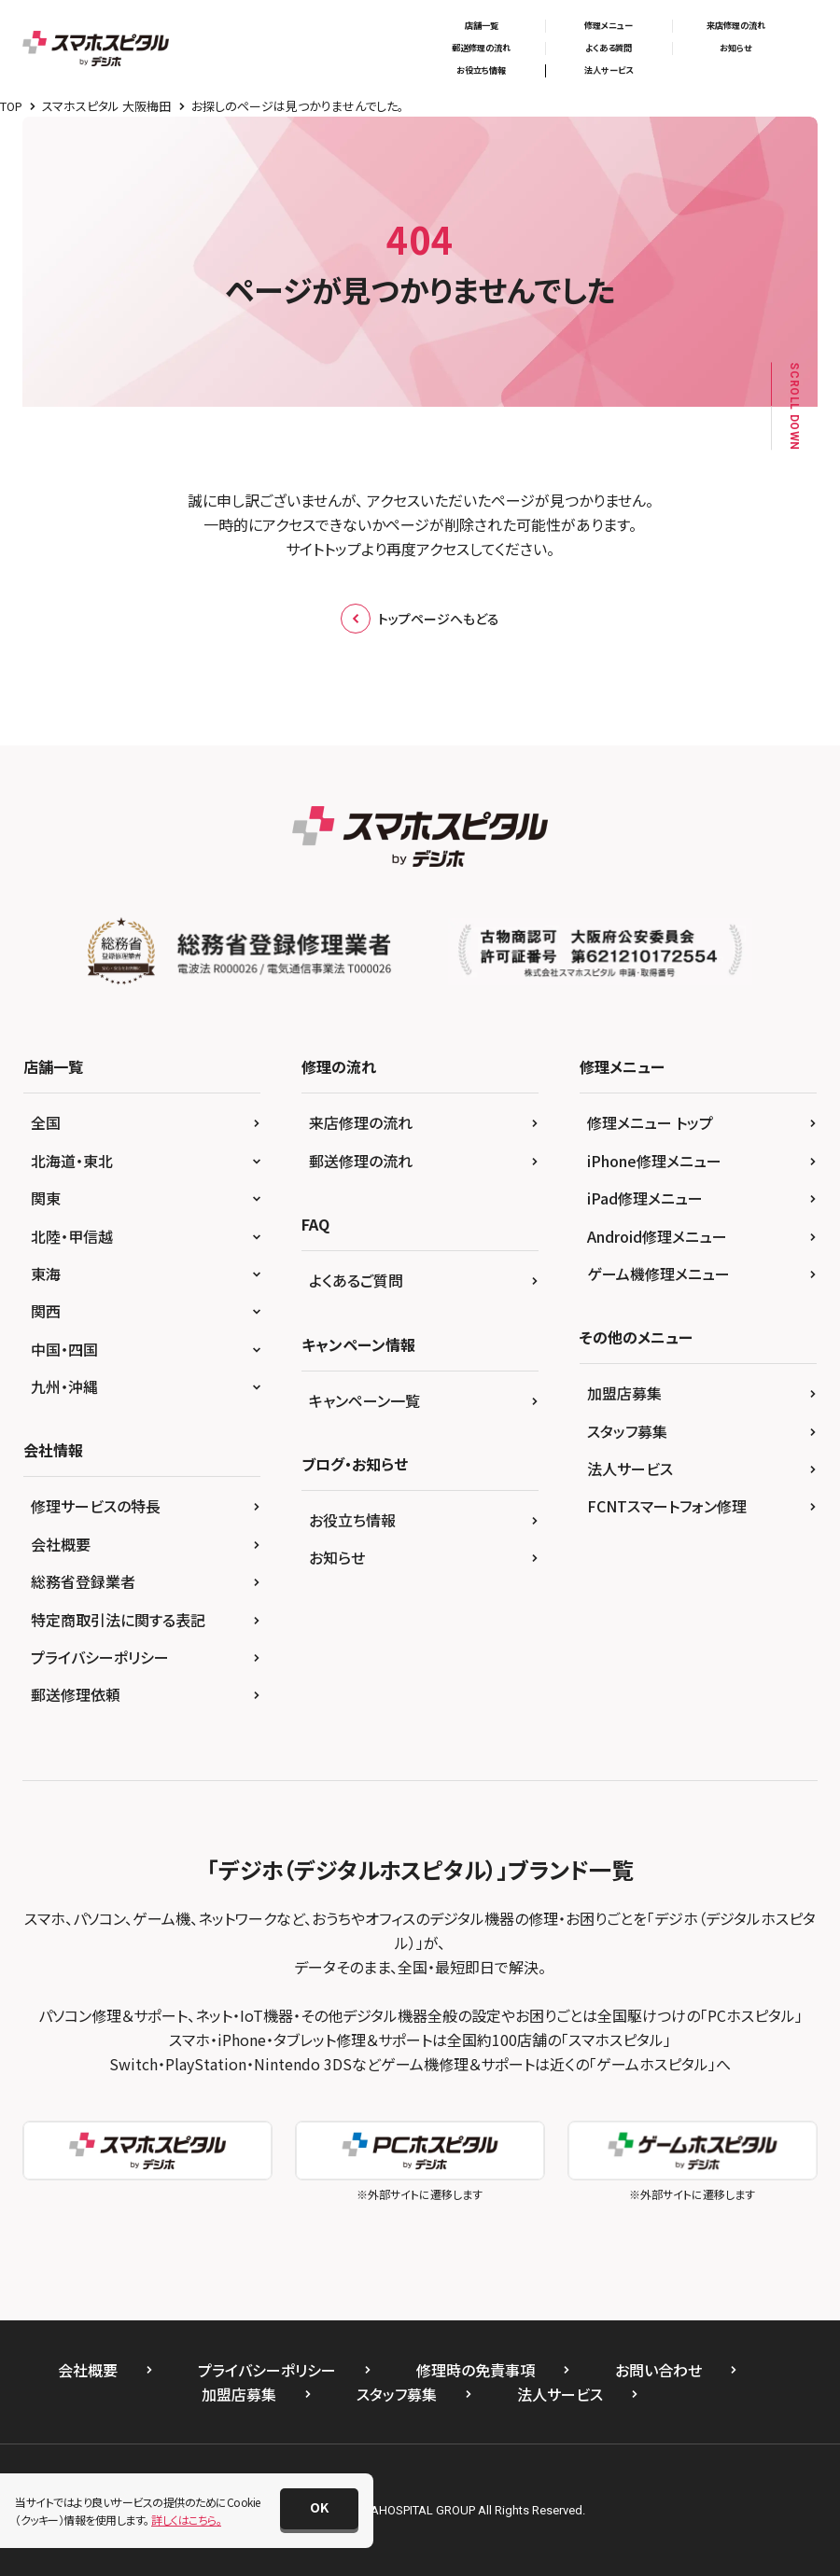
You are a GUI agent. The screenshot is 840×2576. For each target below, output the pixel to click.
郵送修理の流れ (481, 48)
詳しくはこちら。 (186, 2519)
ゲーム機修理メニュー (658, 1273)
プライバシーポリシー (100, 1657)
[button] (319, 2508)
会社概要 (61, 1544)
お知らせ (735, 48)
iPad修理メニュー (645, 1198)
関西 (46, 1311)
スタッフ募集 (627, 1431)
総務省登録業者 (83, 1581)
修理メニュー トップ (650, 1122)
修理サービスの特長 (96, 1506)
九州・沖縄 (64, 1386)
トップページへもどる (420, 619)
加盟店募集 (624, 1393)
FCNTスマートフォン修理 (667, 1506)
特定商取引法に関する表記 (118, 1619)
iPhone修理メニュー (654, 1160)
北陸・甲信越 (72, 1236)
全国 (46, 1122)
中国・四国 (64, 1349)
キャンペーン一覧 (364, 1400)
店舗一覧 (481, 26)
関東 (46, 1198)
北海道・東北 (72, 1160)
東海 (46, 1273)
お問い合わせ (658, 2370)
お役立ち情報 (481, 70)
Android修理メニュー (657, 1236)
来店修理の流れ (736, 26)
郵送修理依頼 (75, 1694)
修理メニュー (608, 26)
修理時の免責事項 (475, 2370)
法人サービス (608, 70)
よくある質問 (608, 48)
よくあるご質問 (356, 1280)
